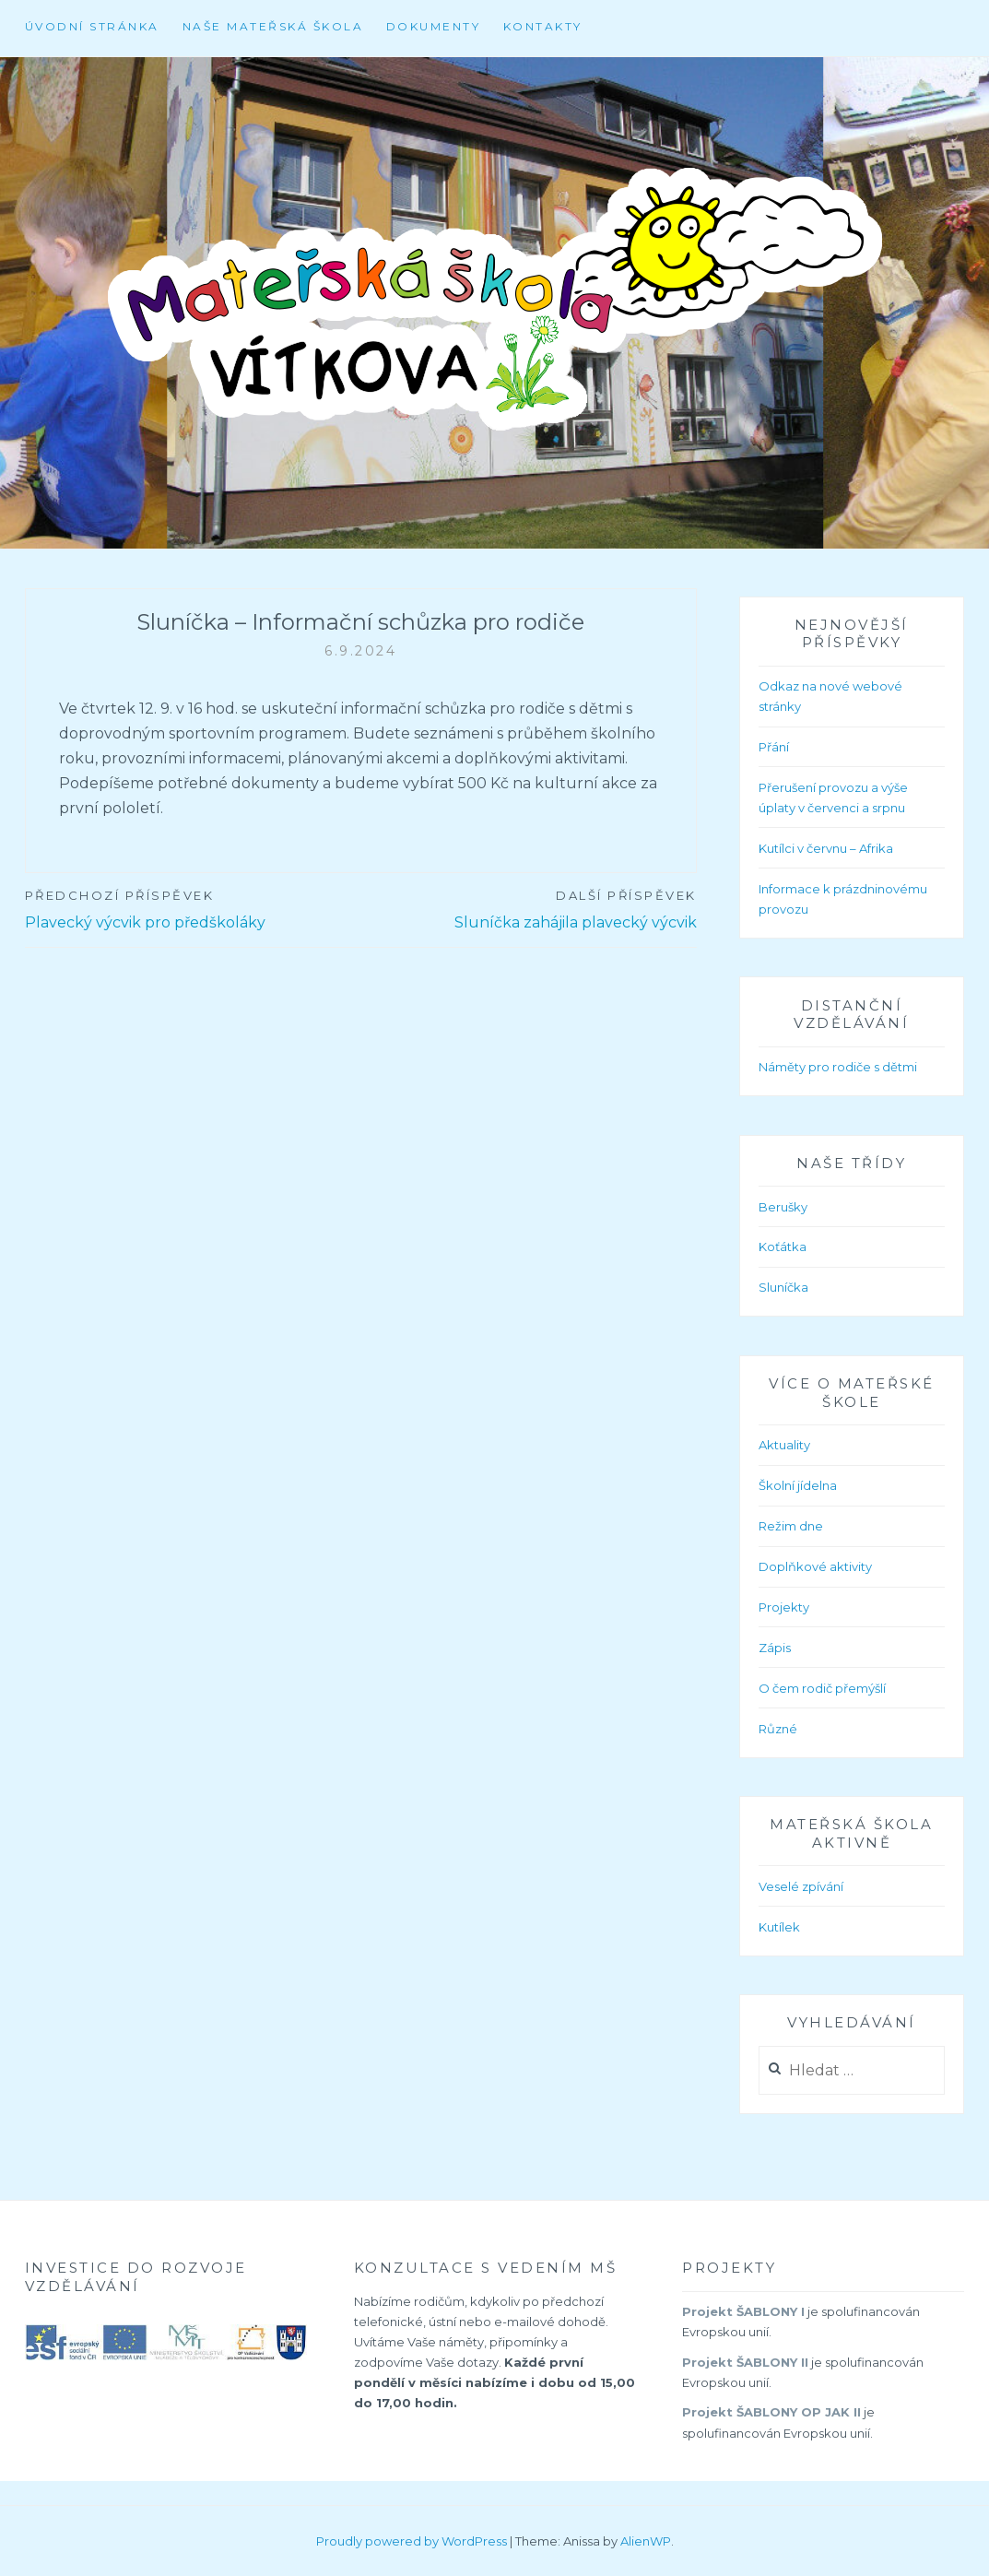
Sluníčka (783, 1287)
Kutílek (779, 1927)
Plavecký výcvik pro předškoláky (192, 908)
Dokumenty (433, 26)
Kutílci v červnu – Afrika (826, 848)
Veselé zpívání (801, 1886)
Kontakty (543, 26)
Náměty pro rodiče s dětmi (838, 1066)
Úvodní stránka (92, 26)
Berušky (783, 1206)
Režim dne (791, 1525)
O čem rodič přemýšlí (822, 1688)
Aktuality (784, 1444)
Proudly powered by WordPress (411, 2541)
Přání (774, 746)
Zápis (775, 1647)
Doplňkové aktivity (815, 1566)
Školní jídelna (798, 1485)
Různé (778, 1728)
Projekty (784, 1607)
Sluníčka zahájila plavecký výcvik (528, 908)
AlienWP (645, 2541)
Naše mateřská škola (273, 26)
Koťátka (783, 1246)
